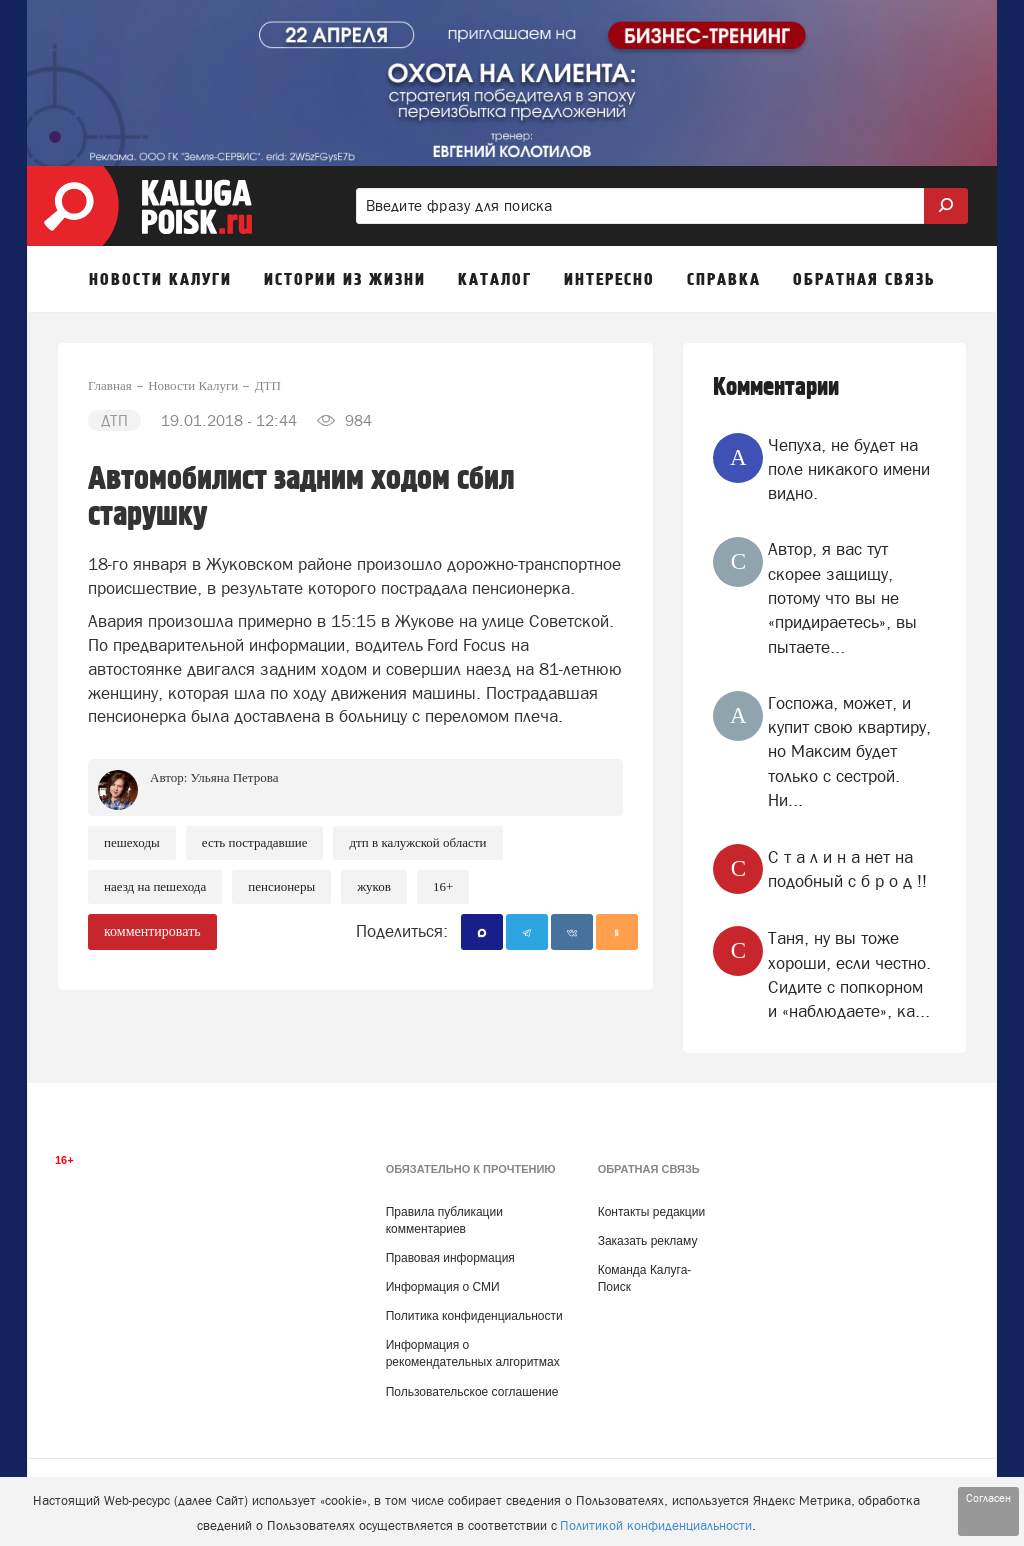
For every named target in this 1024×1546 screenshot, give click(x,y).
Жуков (374, 886)
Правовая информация (450, 1258)
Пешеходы (132, 842)
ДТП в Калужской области (417, 842)
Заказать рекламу (648, 1241)
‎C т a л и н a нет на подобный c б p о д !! (847, 869)
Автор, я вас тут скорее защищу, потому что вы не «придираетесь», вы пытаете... (842, 597)
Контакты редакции (651, 1212)
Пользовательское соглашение (472, 1392)
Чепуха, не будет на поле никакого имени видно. (849, 469)
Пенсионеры (281, 886)
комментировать (152, 931)
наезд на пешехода (155, 886)
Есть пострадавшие (255, 842)
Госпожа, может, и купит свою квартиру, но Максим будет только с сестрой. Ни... (849, 751)
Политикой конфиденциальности (656, 1525)
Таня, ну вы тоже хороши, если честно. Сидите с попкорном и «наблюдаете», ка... (849, 974)
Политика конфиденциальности (474, 1316)
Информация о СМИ (443, 1287)
